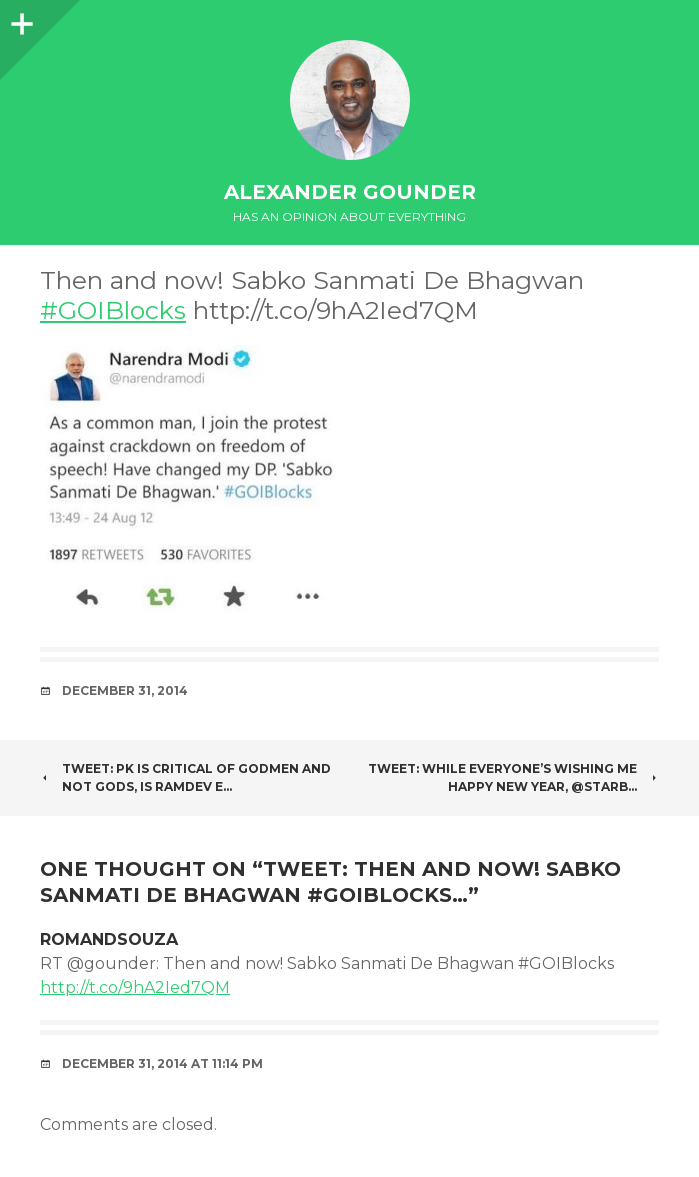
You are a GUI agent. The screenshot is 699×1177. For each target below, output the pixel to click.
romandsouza (109, 939)
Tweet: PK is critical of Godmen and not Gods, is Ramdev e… (185, 777)
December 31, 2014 (125, 690)
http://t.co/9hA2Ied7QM (135, 987)
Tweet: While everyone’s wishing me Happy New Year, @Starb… (513, 777)
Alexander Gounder (350, 192)
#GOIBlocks (113, 310)
